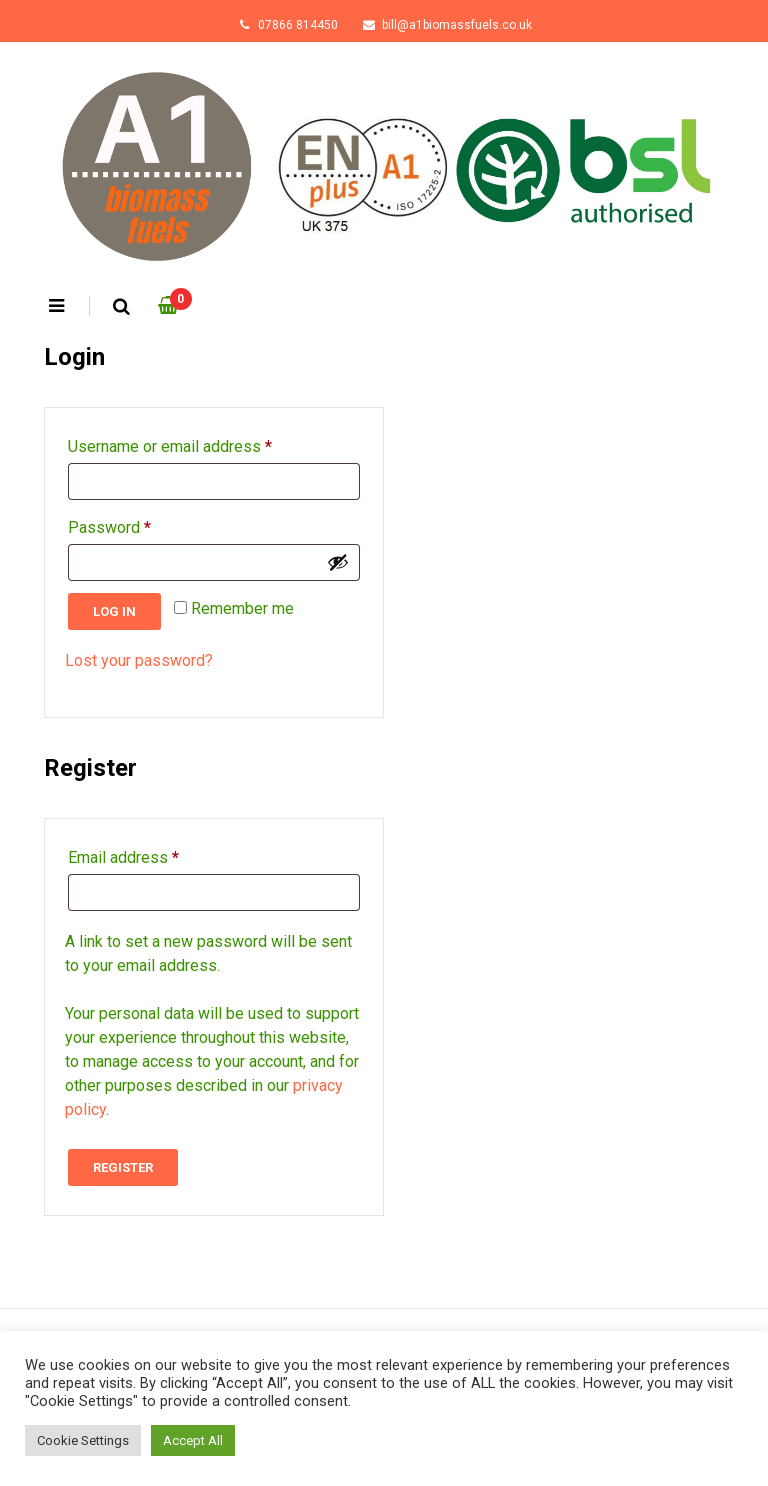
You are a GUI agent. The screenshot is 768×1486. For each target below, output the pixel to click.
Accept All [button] (193, 1440)
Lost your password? (139, 660)
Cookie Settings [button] (83, 1440)
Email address (123, 854)
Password (109, 524)
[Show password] (338, 562)
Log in (114, 611)
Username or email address (170, 443)
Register (123, 1167)
